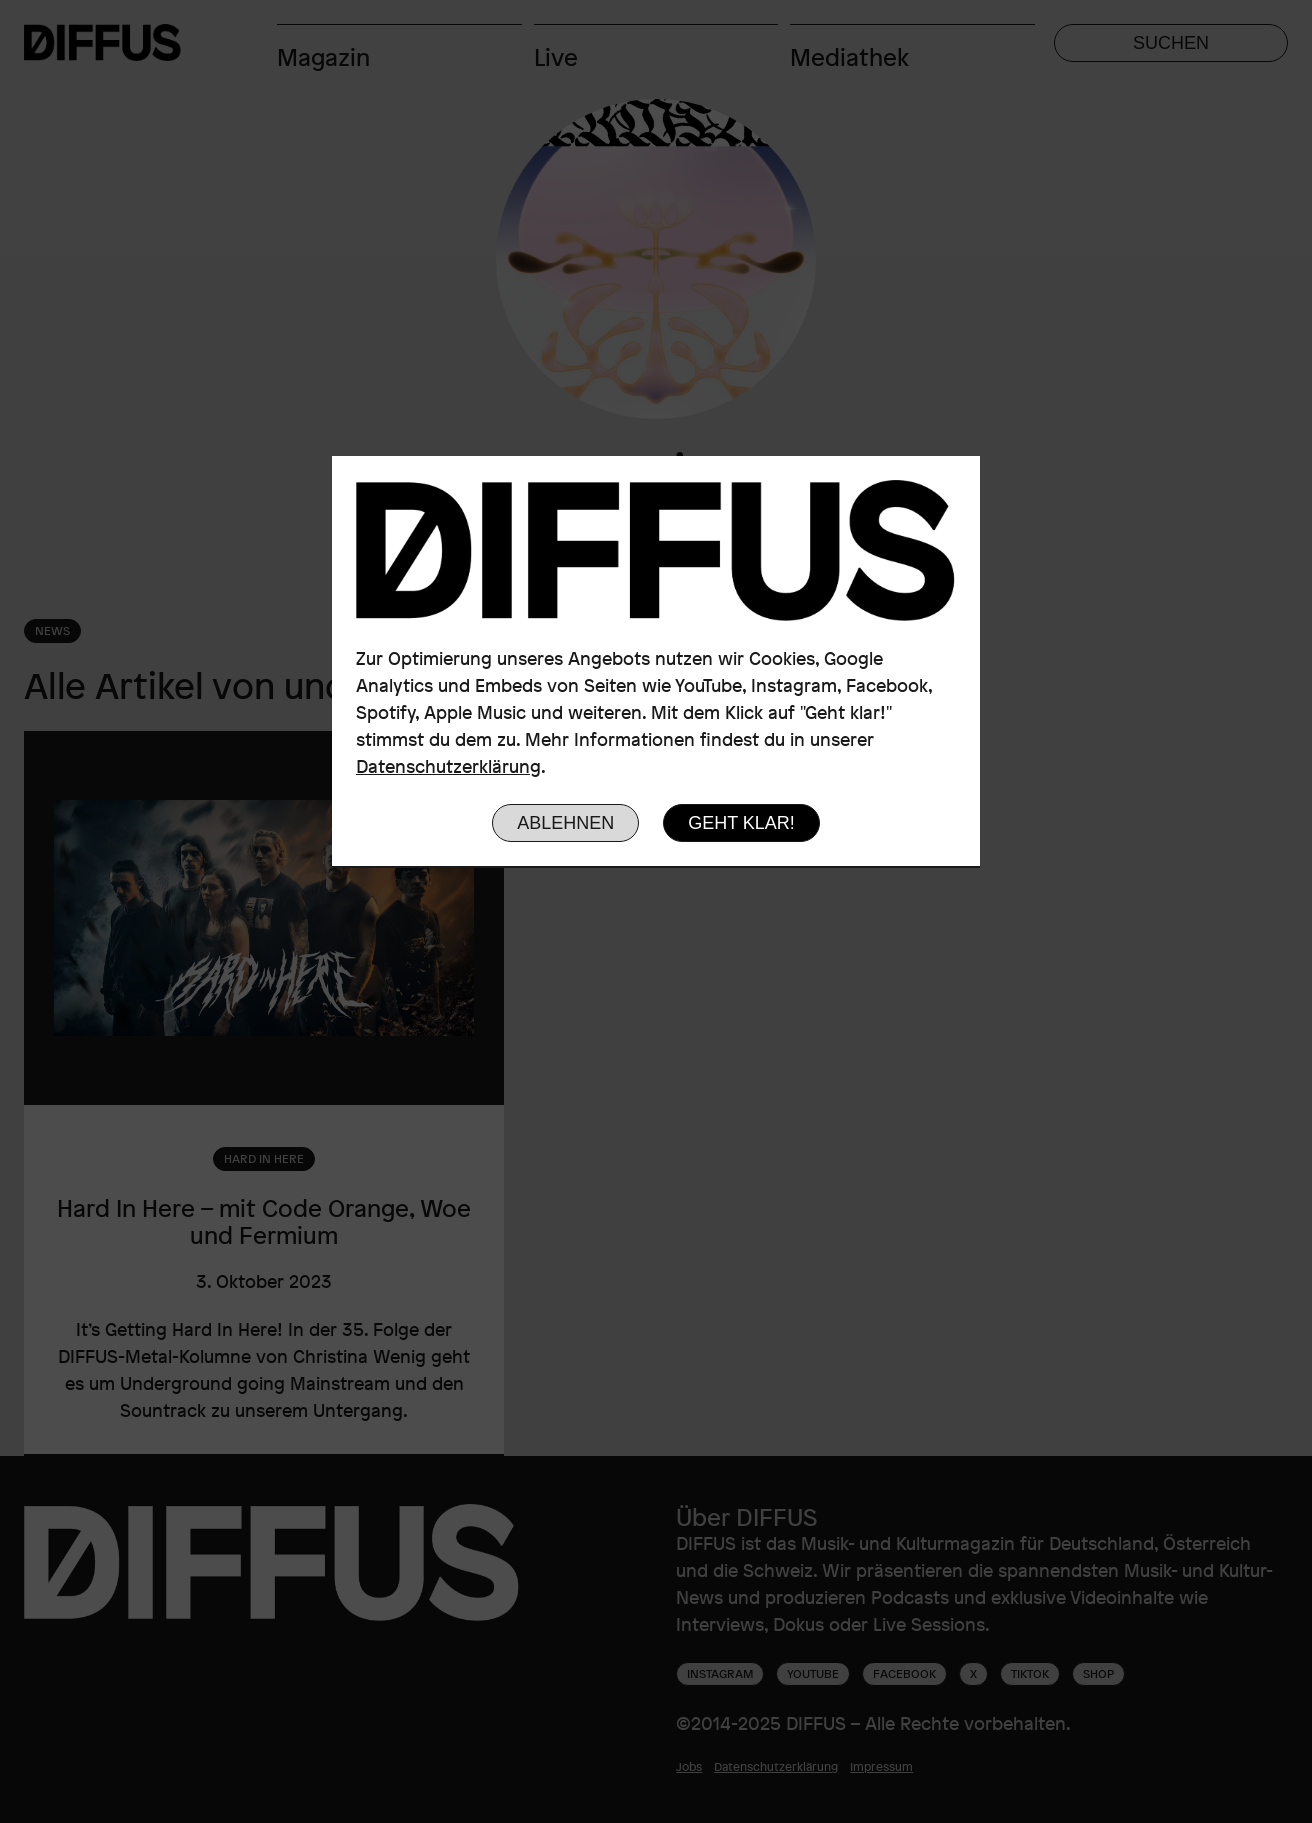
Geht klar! (741, 823)
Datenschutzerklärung (448, 766)
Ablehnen (565, 823)
